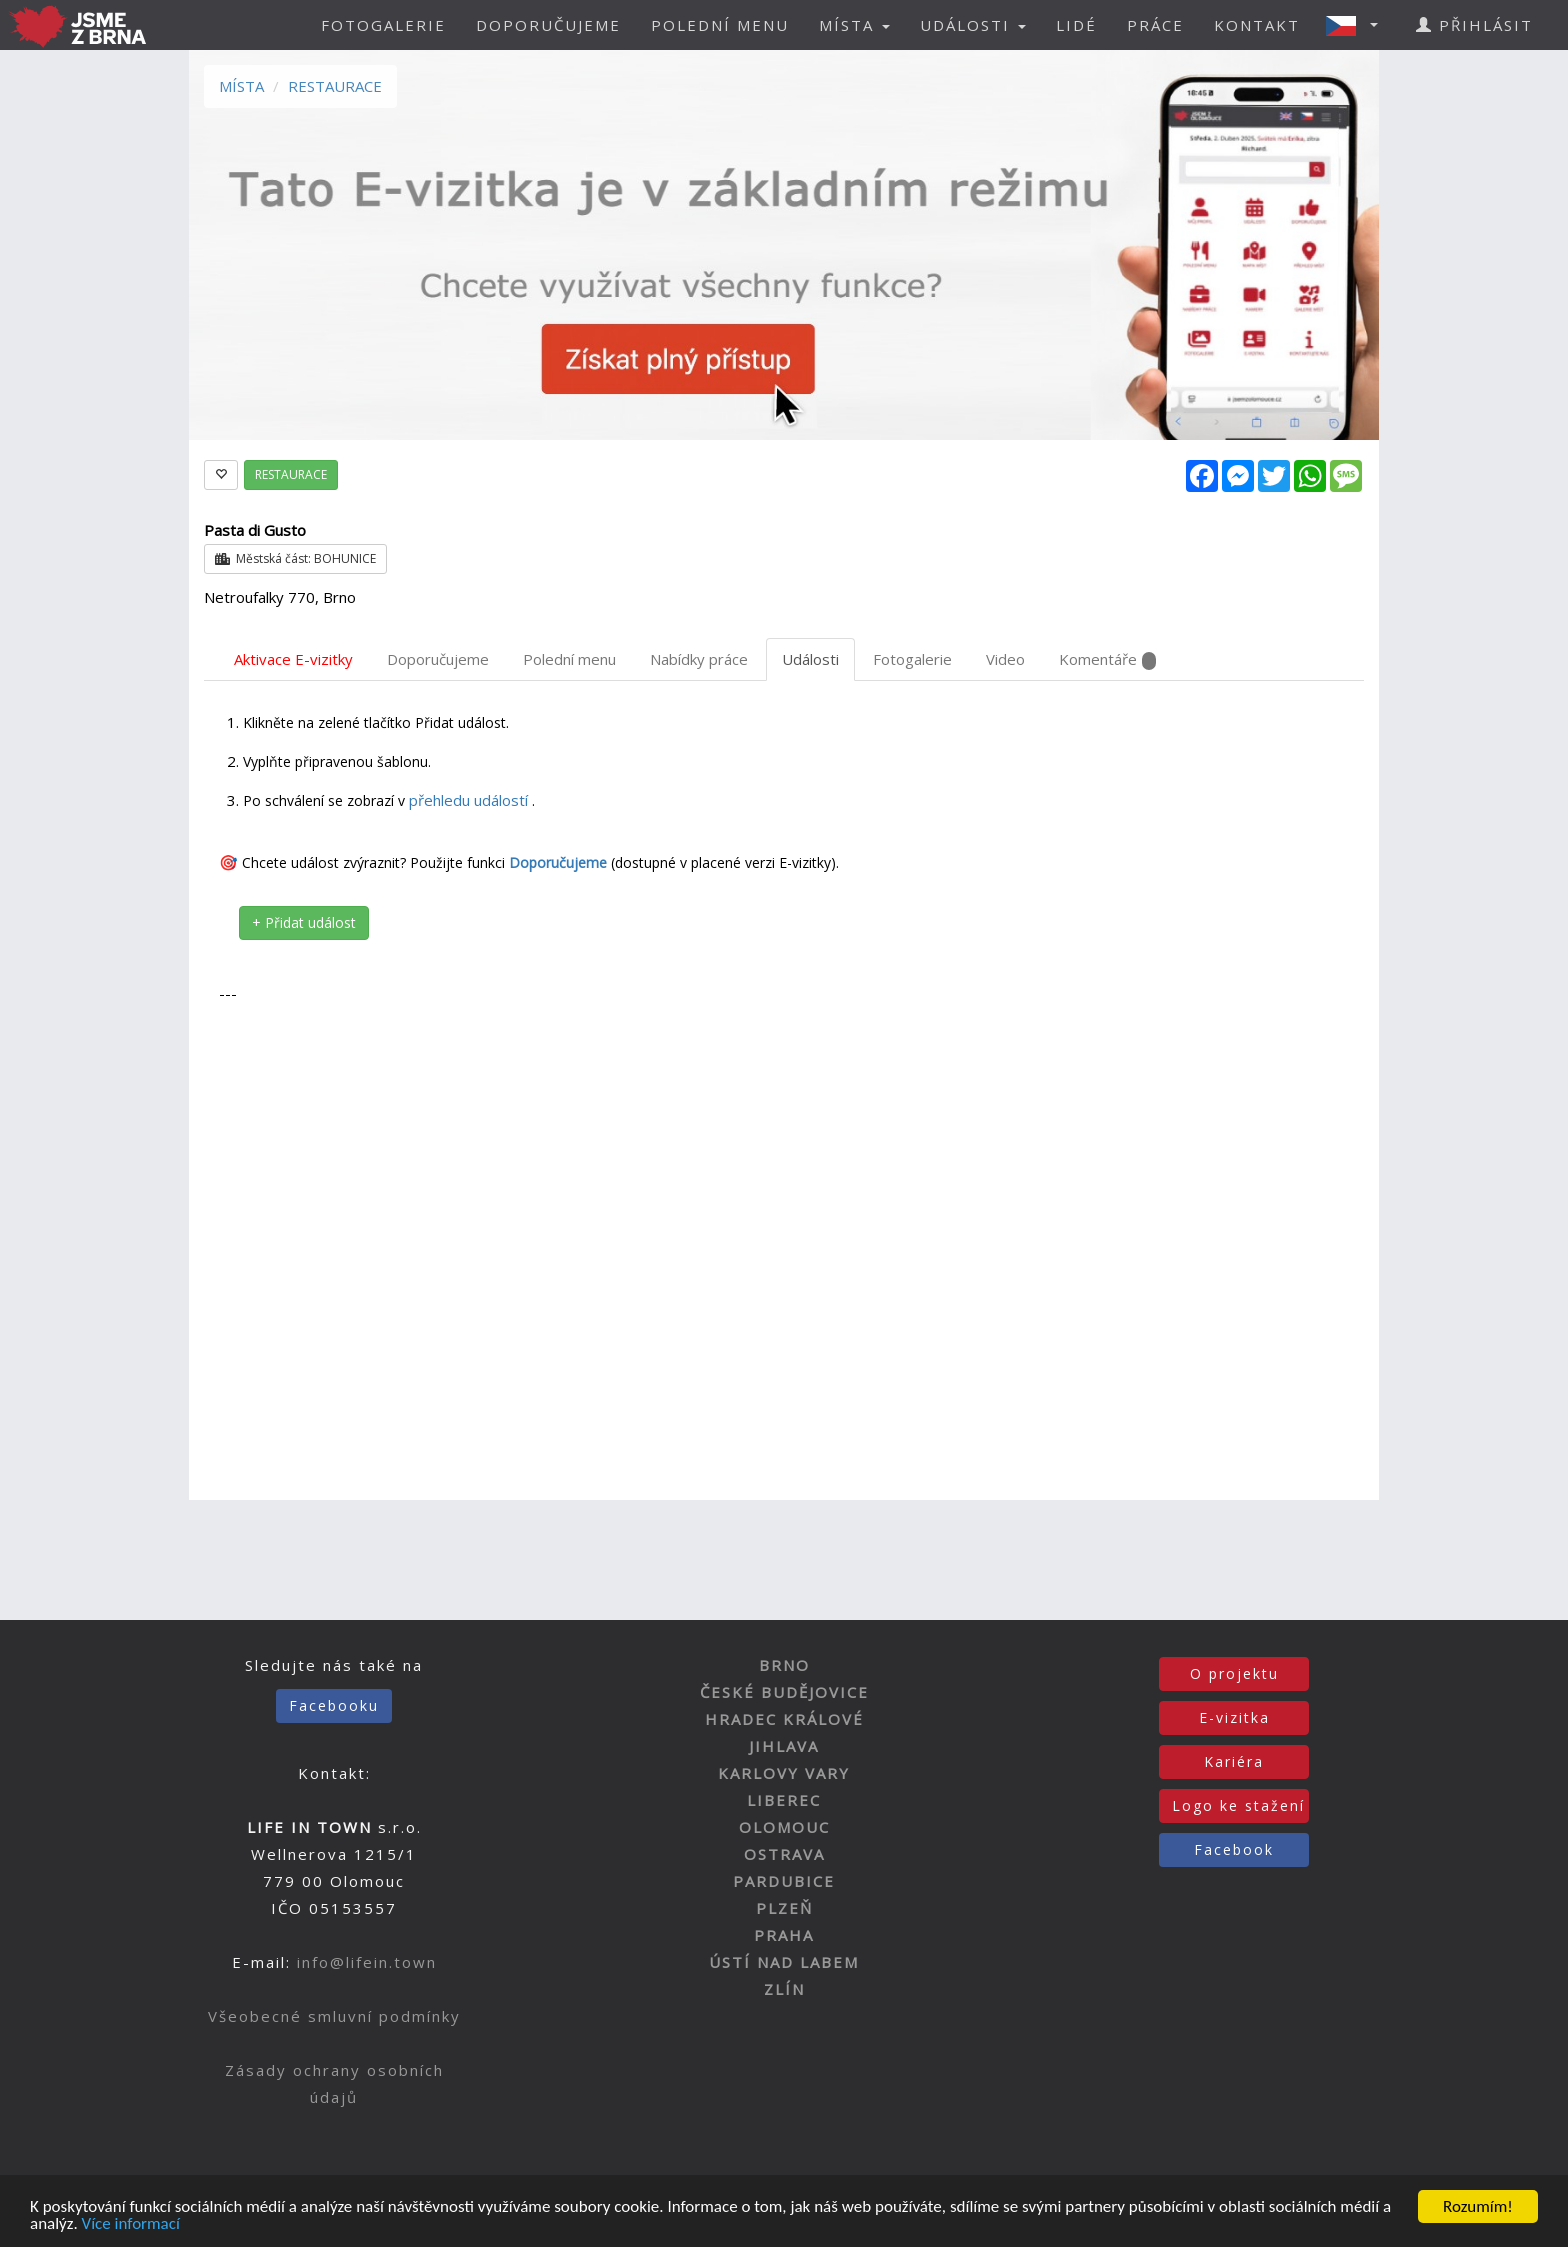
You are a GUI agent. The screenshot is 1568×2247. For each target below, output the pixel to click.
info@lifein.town (367, 1962)
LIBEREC (784, 1800)
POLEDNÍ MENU (720, 25)
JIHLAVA (784, 1746)
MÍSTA (241, 86)
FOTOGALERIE (383, 25)
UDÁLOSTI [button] (973, 25)
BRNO (784, 1665)
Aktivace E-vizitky (293, 659)
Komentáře (1107, 659)
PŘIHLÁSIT (1474, 25)
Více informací (131, 2225)
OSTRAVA (784, 1854)
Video (1005, 659)
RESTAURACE (335, 86)
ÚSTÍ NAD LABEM (784, 1962)
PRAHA (784, 1935)
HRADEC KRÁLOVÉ (784, 1719)
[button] (1358, 25)
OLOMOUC (784, 1827)
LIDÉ (1076, 25)
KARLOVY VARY (784, 1773)
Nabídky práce (699, 659)
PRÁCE (1155, 25)
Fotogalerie (912, 659)
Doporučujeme (438, 659)
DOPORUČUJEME (548, 25)
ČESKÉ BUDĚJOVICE (784, 1692)
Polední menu (569, 659)
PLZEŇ (784, 1908)
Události (810, 659)
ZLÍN (784, 1989)
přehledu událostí (470, 800)
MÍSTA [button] (854, 25)
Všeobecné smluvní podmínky (334, 2016)
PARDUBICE (784, 1881)
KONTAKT (1257, 25)
